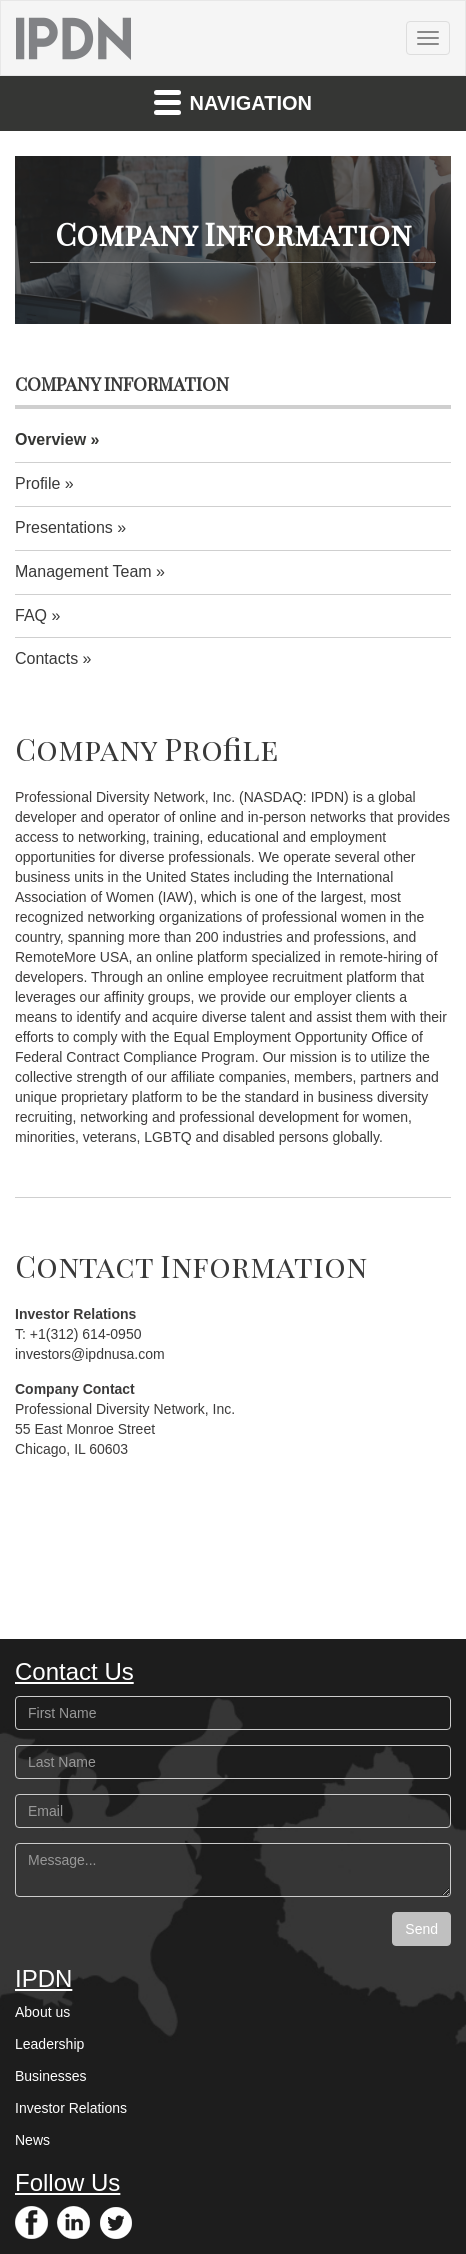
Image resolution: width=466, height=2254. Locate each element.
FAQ (31, 615)
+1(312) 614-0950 (86, 1334)
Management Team (83, 571)
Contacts (46, 658)
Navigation (233, 101)
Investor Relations (71, 2108)
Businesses (51, 2076)
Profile (37, 483)
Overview (50, 439)
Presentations (64, 527)
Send (421, 1929)
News (32, 2140)
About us (42, 2012)
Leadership (49, 2044)
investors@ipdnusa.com (90, 1354)
